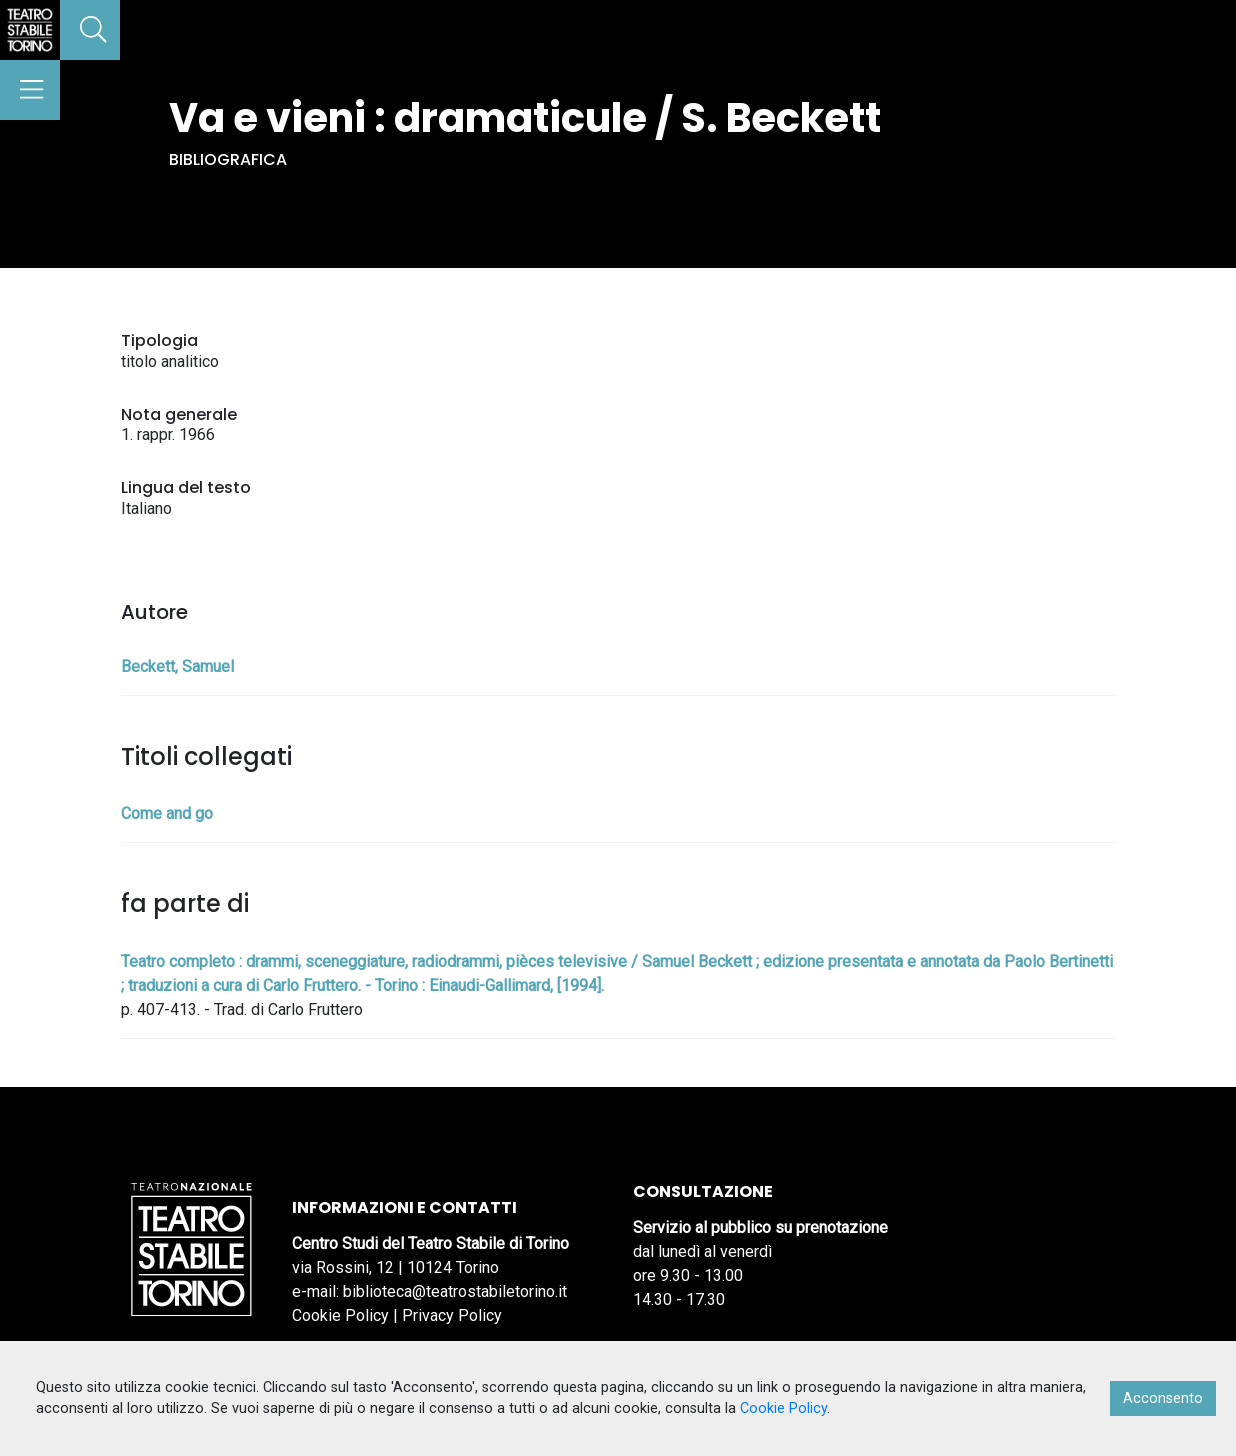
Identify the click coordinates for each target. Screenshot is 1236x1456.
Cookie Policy (340, 1315)
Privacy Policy (452, 1315)
